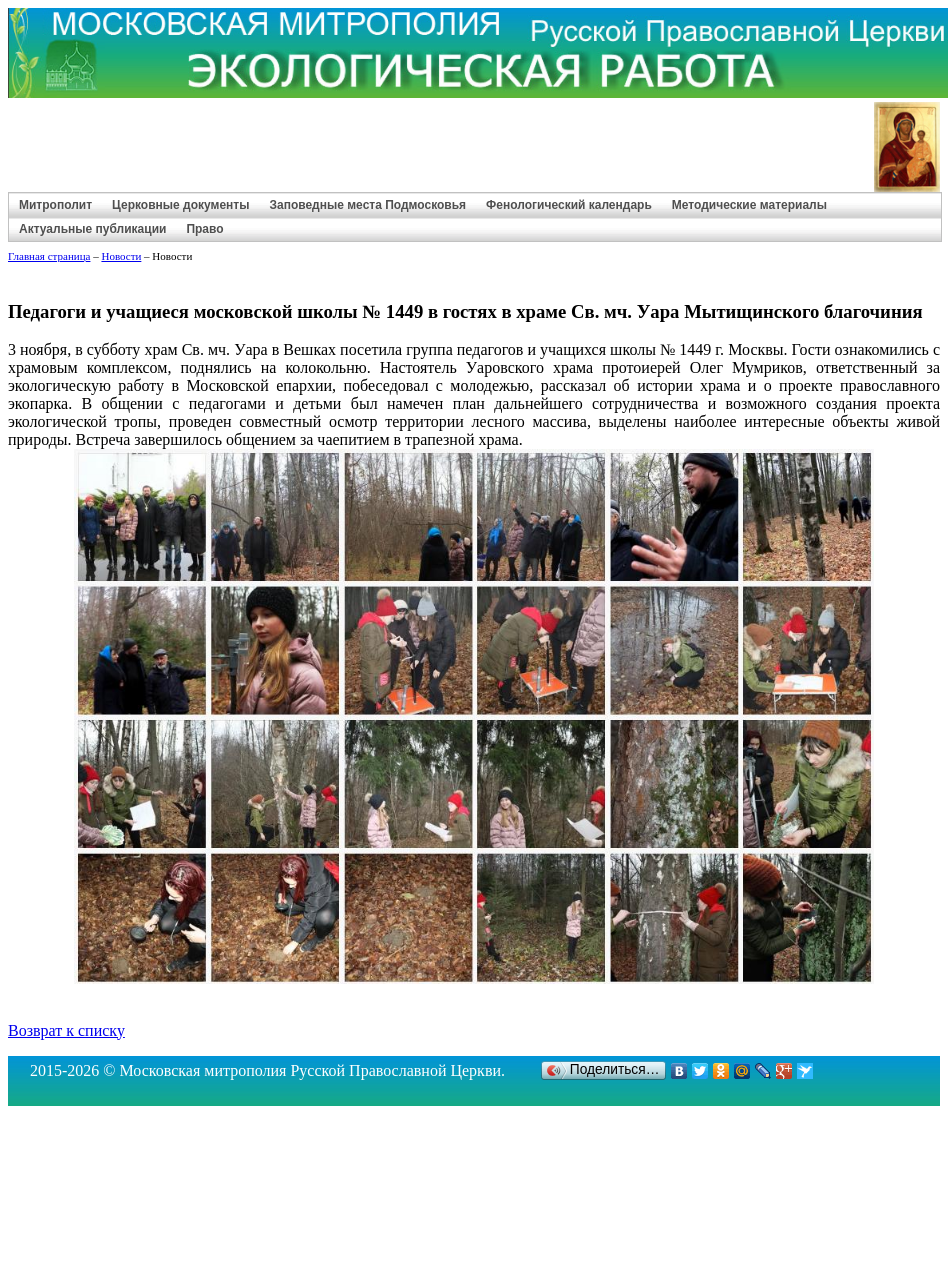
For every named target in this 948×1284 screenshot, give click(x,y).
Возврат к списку (66, 1030)
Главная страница (49, 256)
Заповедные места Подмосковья (367, 205)
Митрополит (55, 205)
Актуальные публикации (92, 229)
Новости (121, 256)
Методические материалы (749, 205)
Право (204, 229)
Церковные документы (180, 205)
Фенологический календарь (569, 205)
